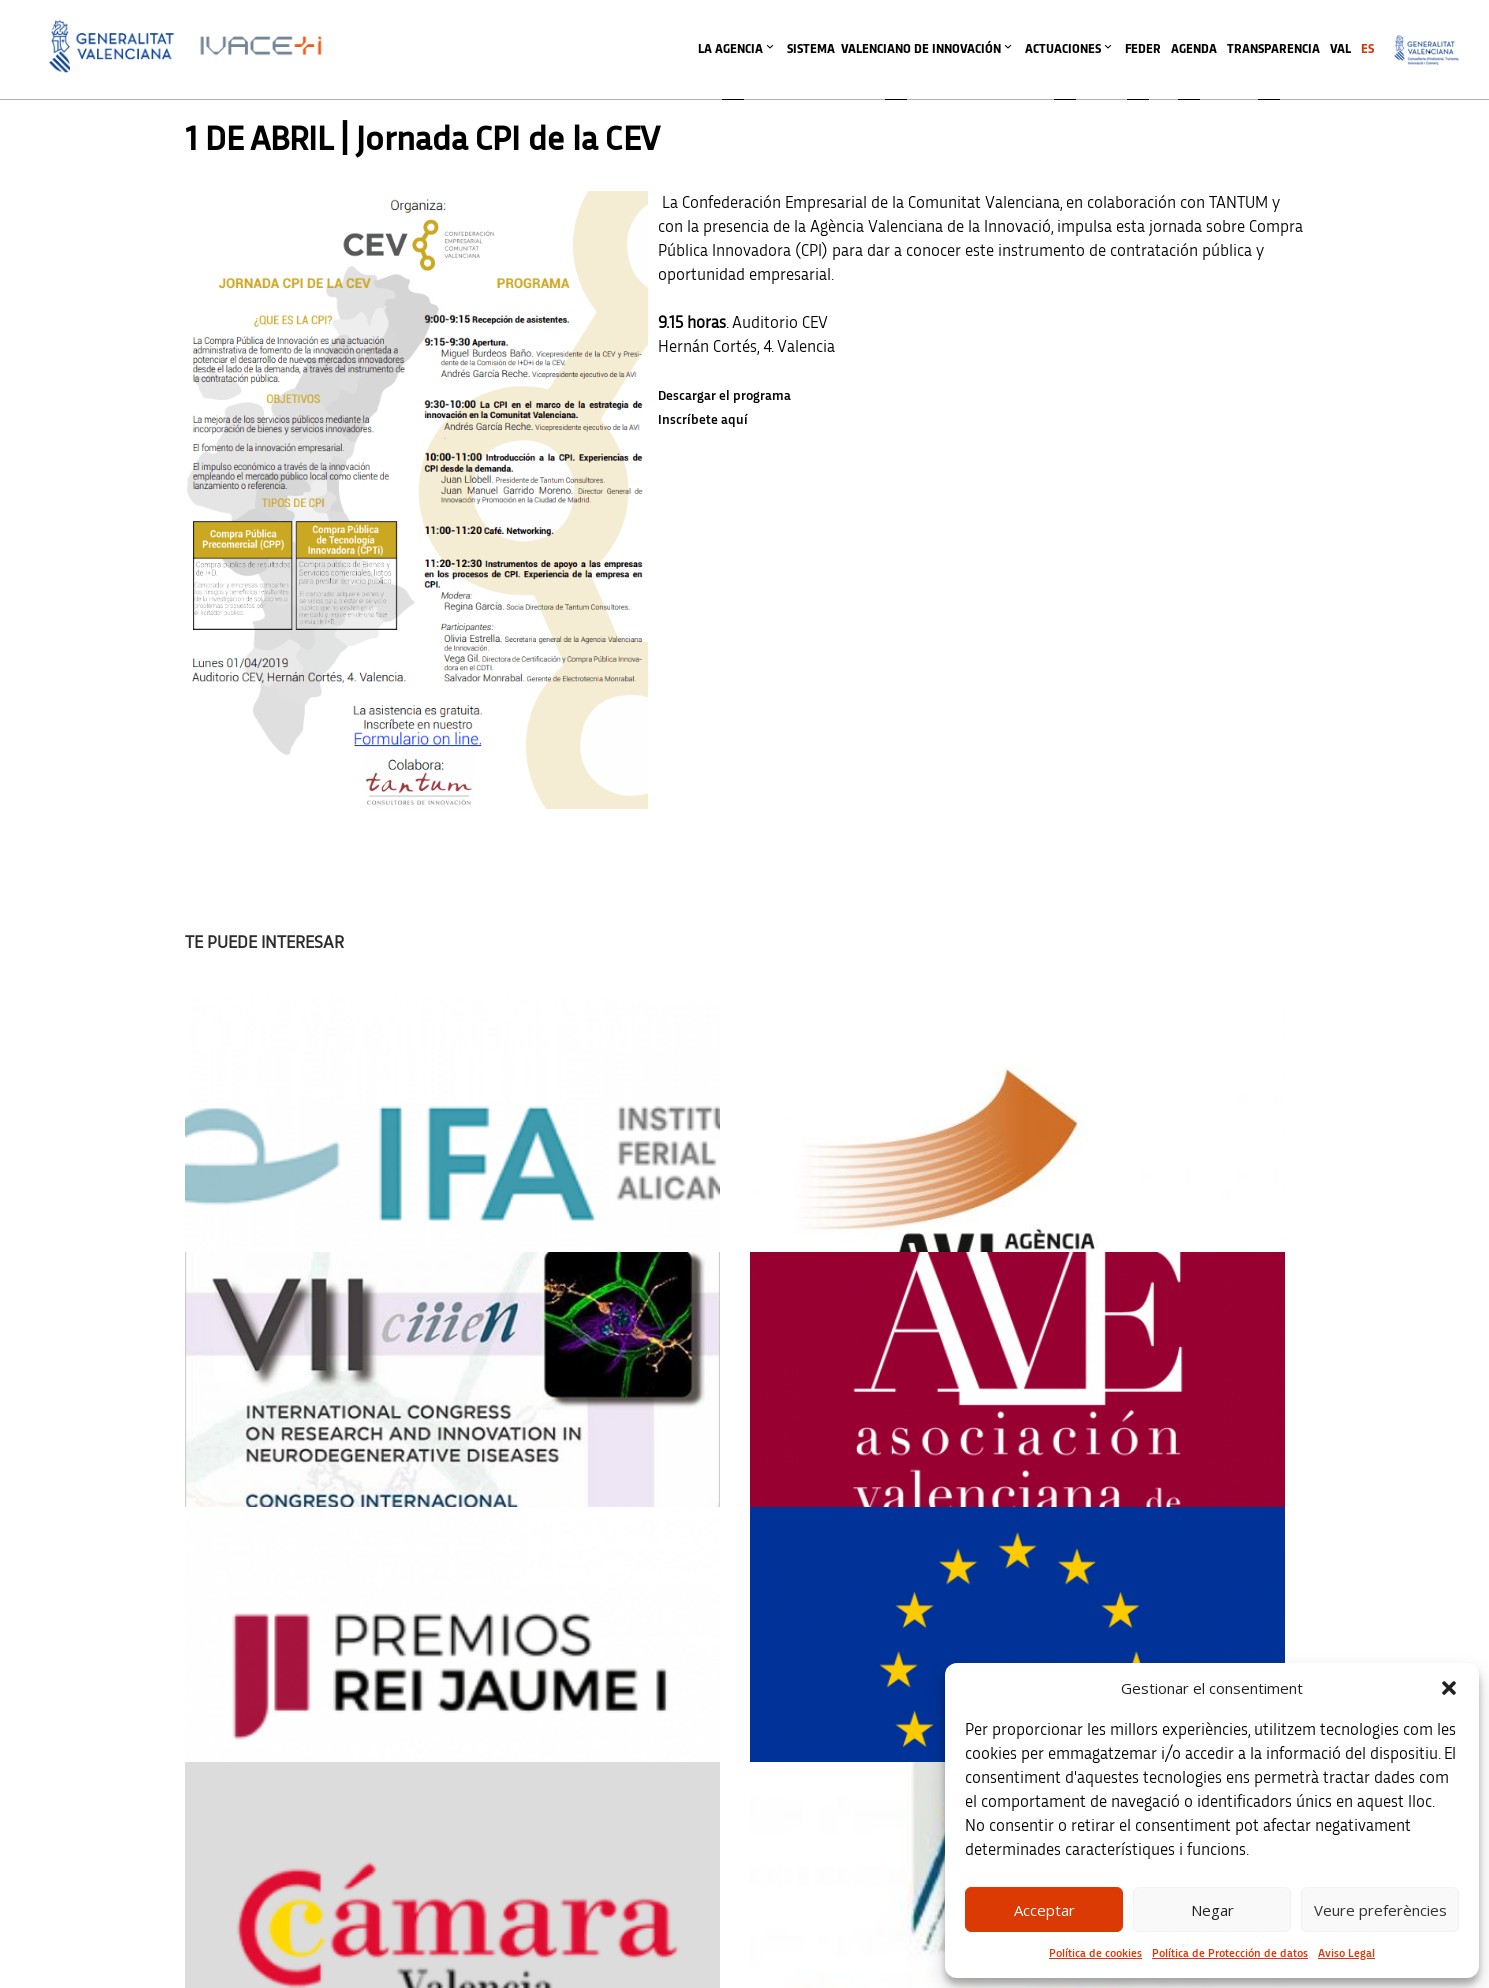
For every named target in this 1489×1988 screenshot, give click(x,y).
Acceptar (1044, 1910)
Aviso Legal (1346, 1953)
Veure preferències (1380, 1910)
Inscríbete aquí (703, 420)
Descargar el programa (724, 396)
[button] (1449, 1688)
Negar (1212, 1910)
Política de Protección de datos (1230, 1953)
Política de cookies (1095, 1953)
